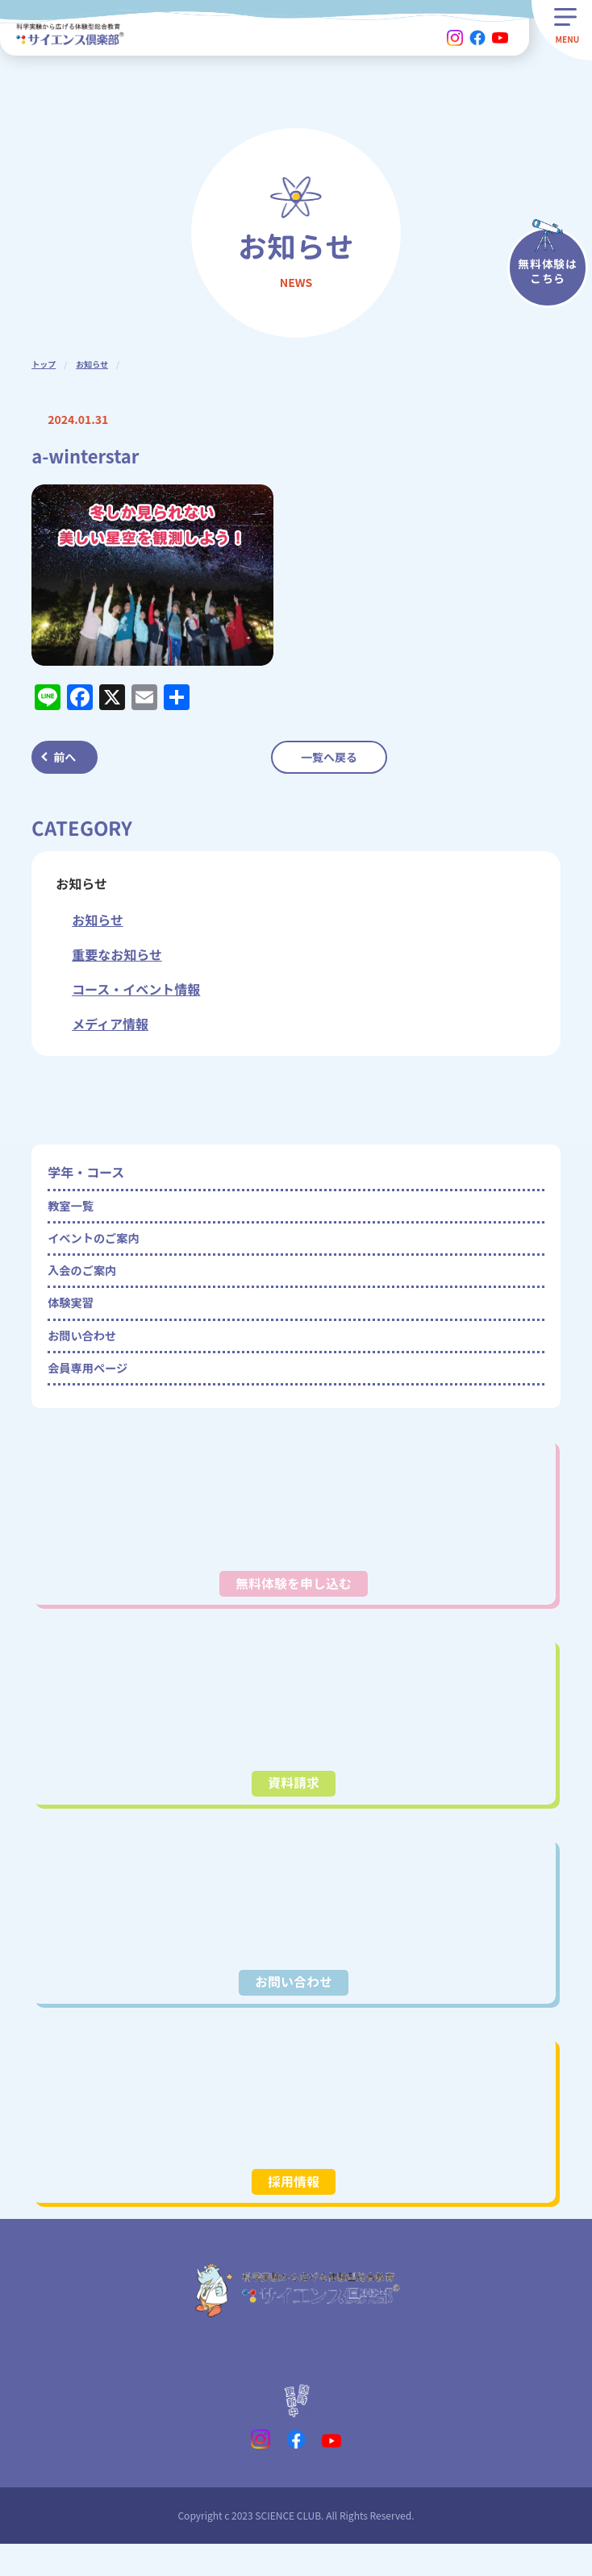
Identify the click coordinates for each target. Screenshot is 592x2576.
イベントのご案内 (99, 1244)
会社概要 (376, 2380)
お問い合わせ (86, 1353)
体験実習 (73, 1317)
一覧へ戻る (329, 757)
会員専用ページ (93, 1389)
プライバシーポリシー (249, 2380)
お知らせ (92, 364)
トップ (43, 364)
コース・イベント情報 (136, 989)
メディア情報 (110, 1023)
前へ (64, 757)
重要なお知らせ (117, 954)
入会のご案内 (86, 1280)
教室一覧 (73, 1208)
